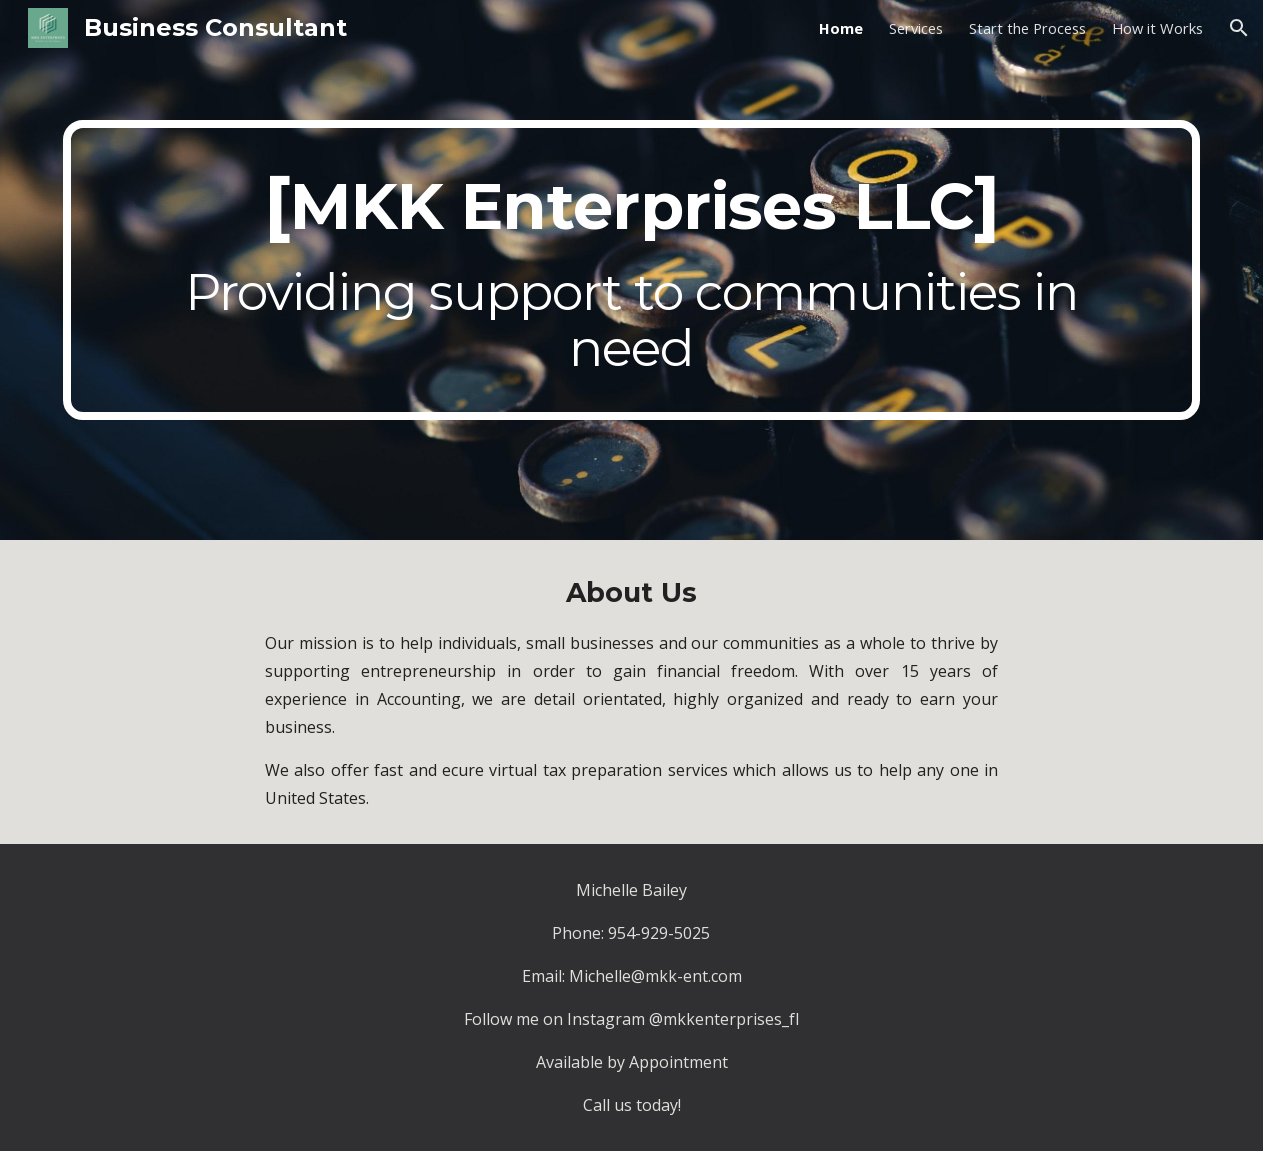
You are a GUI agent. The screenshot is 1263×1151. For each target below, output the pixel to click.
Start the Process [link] (1027, 28)
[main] (632, 270)
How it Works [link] (1157, 28)
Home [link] (841, 28)
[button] (1239, 28)
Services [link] (916, 28)
